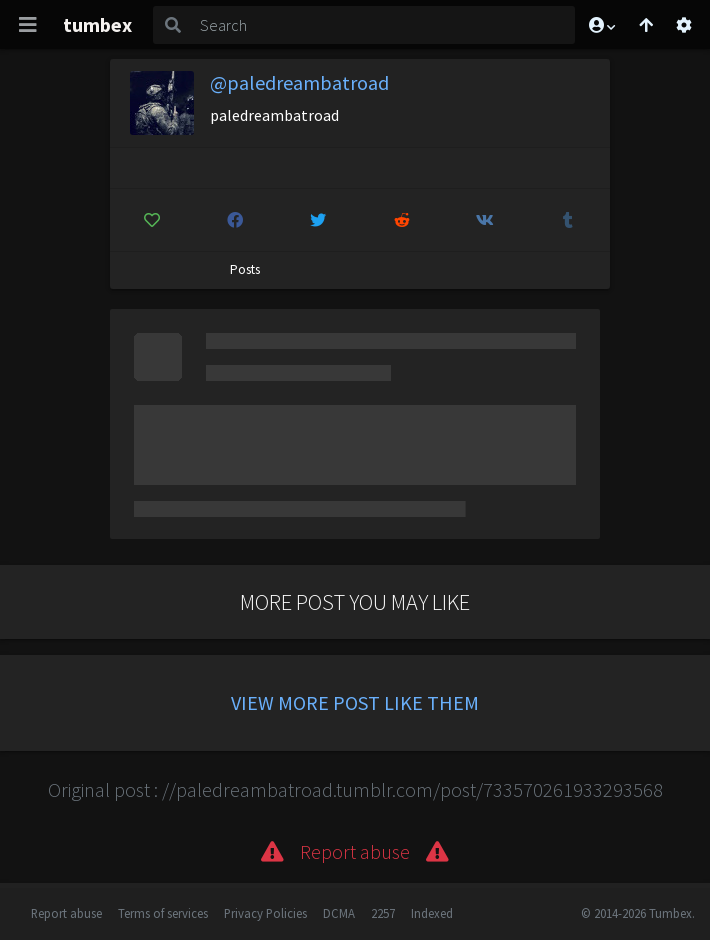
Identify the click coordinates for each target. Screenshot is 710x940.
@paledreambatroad (299, 82)
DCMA (339, 913)
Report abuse (66, 913)
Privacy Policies (265, 913)
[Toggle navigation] (28, 25)
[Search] (384, 25)
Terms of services (163, 913)
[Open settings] (684, 25)
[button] (601, 25)
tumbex (97, 24)
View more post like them (355, 702)
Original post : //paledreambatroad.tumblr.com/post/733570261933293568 (355, 789)
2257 (383, 913)
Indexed (432, 913)
